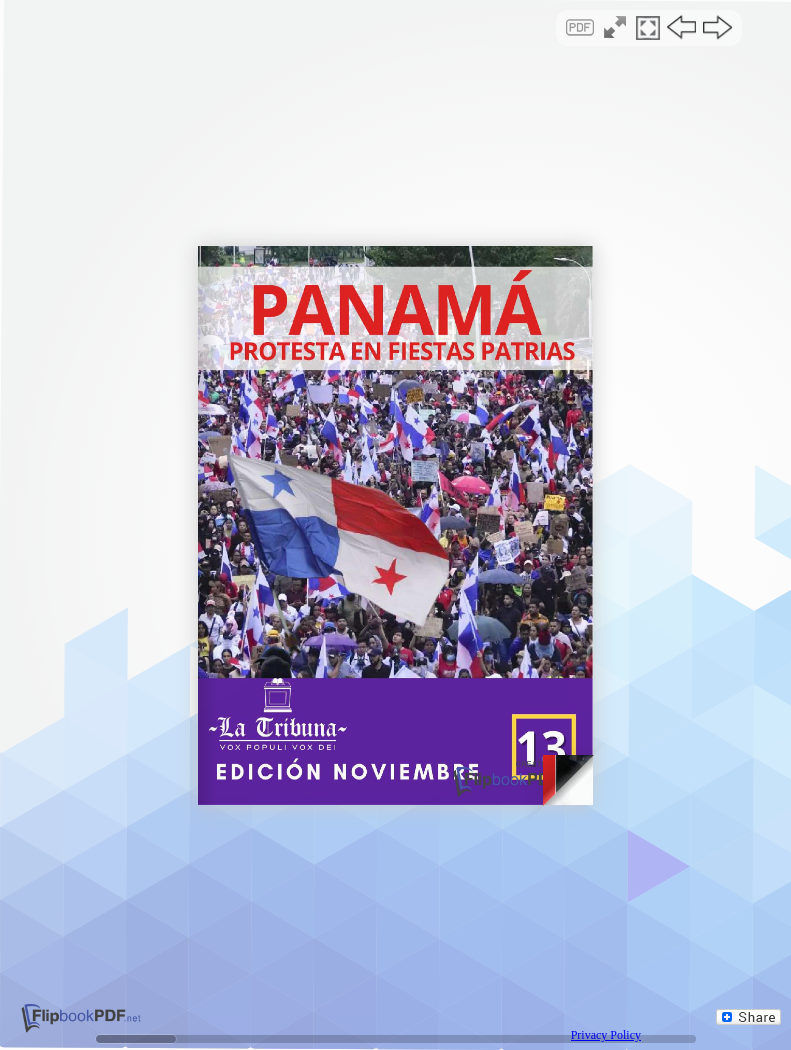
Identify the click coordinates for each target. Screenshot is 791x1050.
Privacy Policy (606, 1035)
